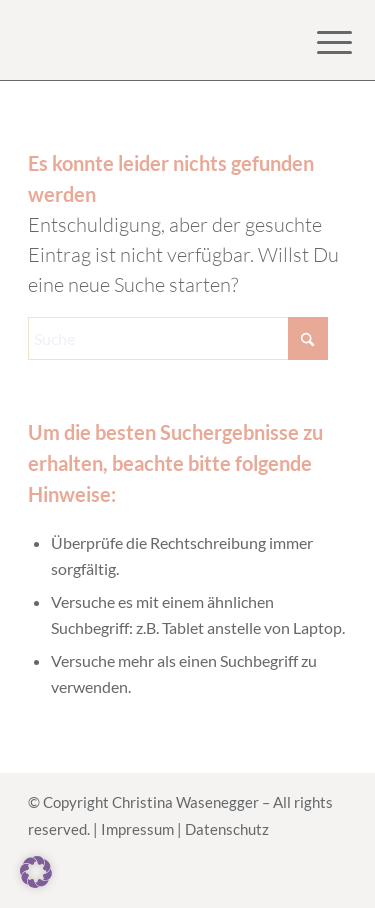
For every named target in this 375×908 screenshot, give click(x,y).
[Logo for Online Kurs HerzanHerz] (155, 40)
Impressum (137, 829)
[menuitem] (319, 42)
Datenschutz (227, 829)
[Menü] (319, 42)
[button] (36, 872)
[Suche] (178, 338)
